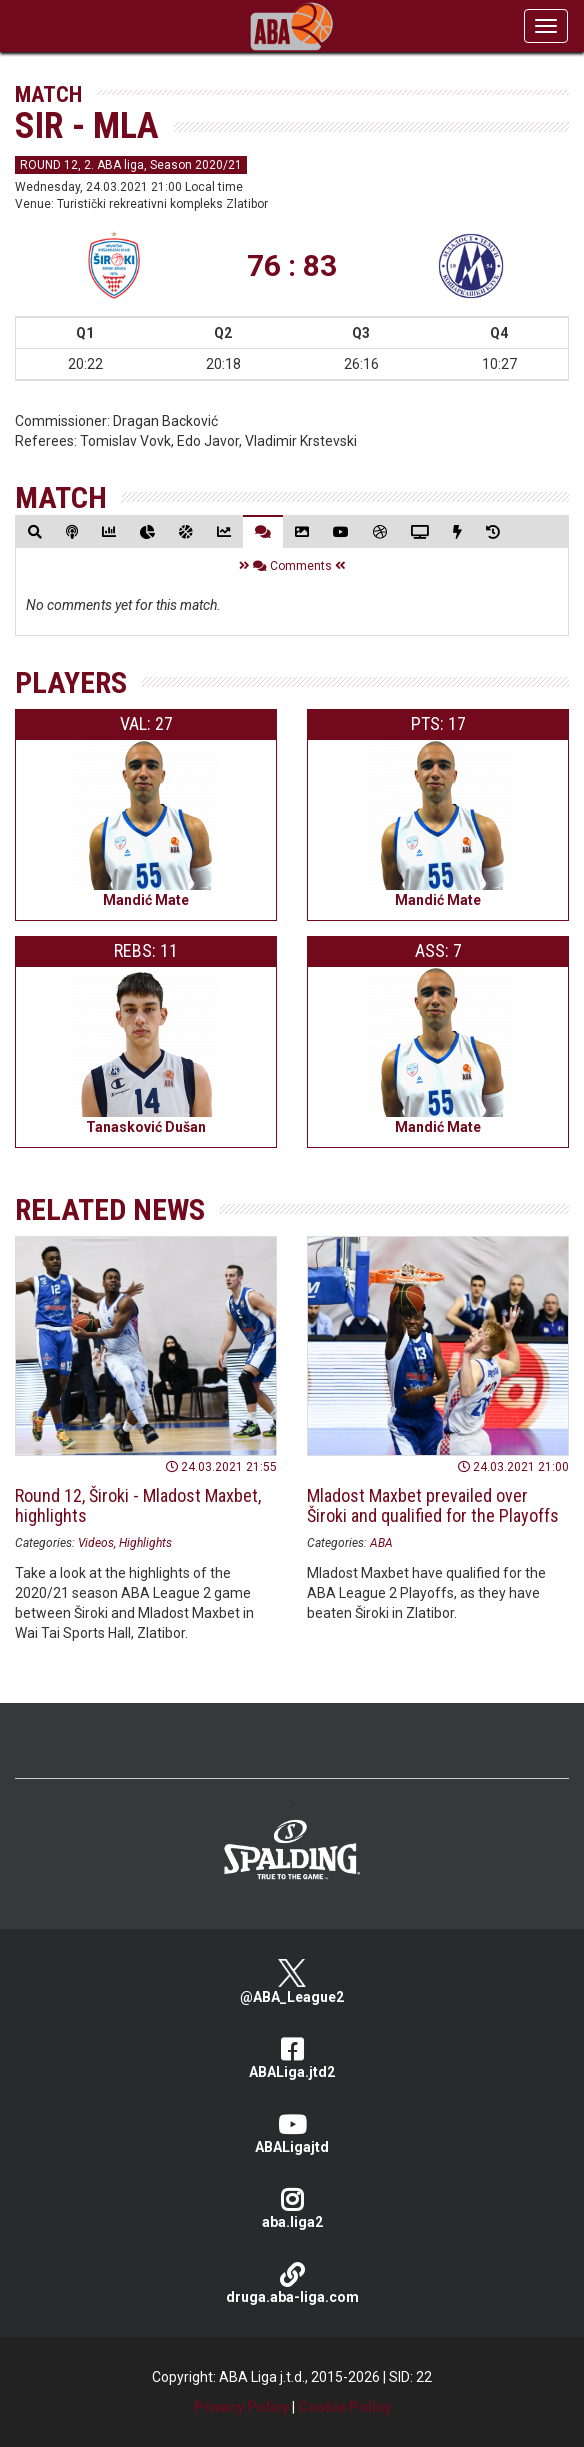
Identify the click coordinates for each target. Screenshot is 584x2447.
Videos (96, 1543)
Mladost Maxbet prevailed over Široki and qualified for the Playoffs (433, 1505)
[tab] (35, 531)
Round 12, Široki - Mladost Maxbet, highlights (138, 1505)
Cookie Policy (344, 2407)
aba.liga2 (292, 2208)
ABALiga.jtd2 (292, 2058)
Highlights (145, 1543)
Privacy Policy (241, 2407)
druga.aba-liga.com (292, 2283)
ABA (381, 1543)
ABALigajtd (292, 2133)
